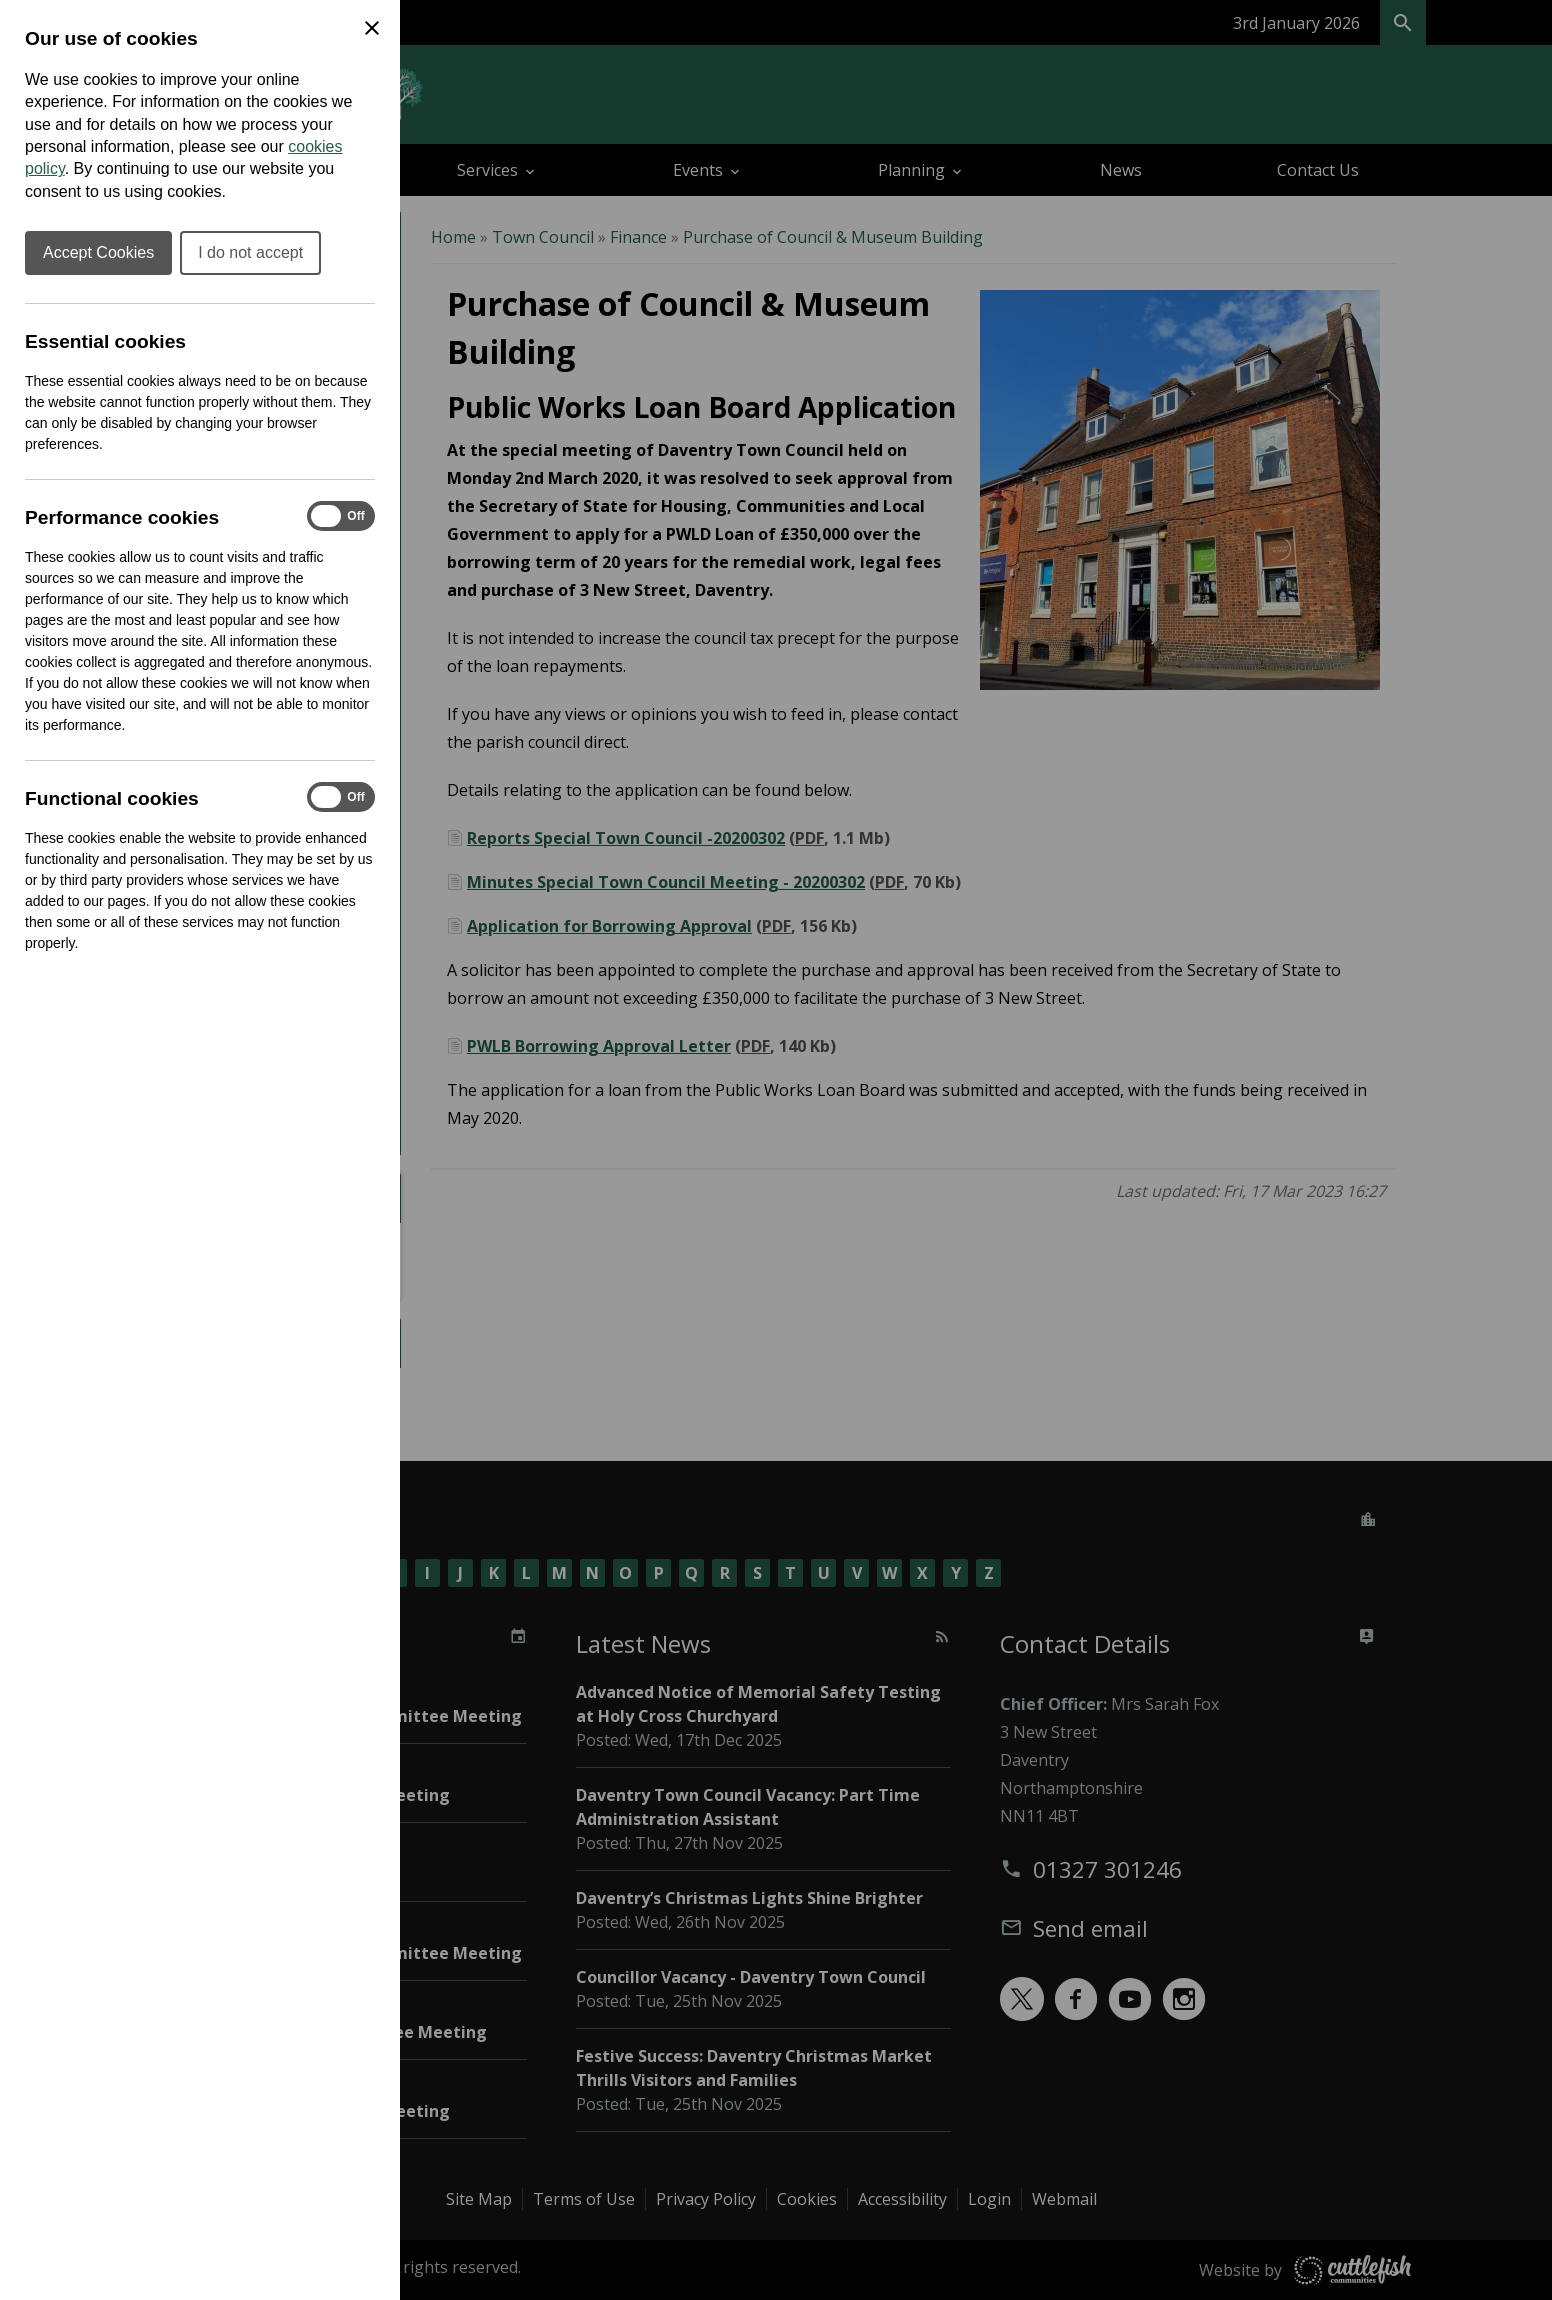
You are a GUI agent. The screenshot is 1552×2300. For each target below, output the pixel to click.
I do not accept (250, 252)
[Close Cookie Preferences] (372, 28)
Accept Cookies (98, 252)
